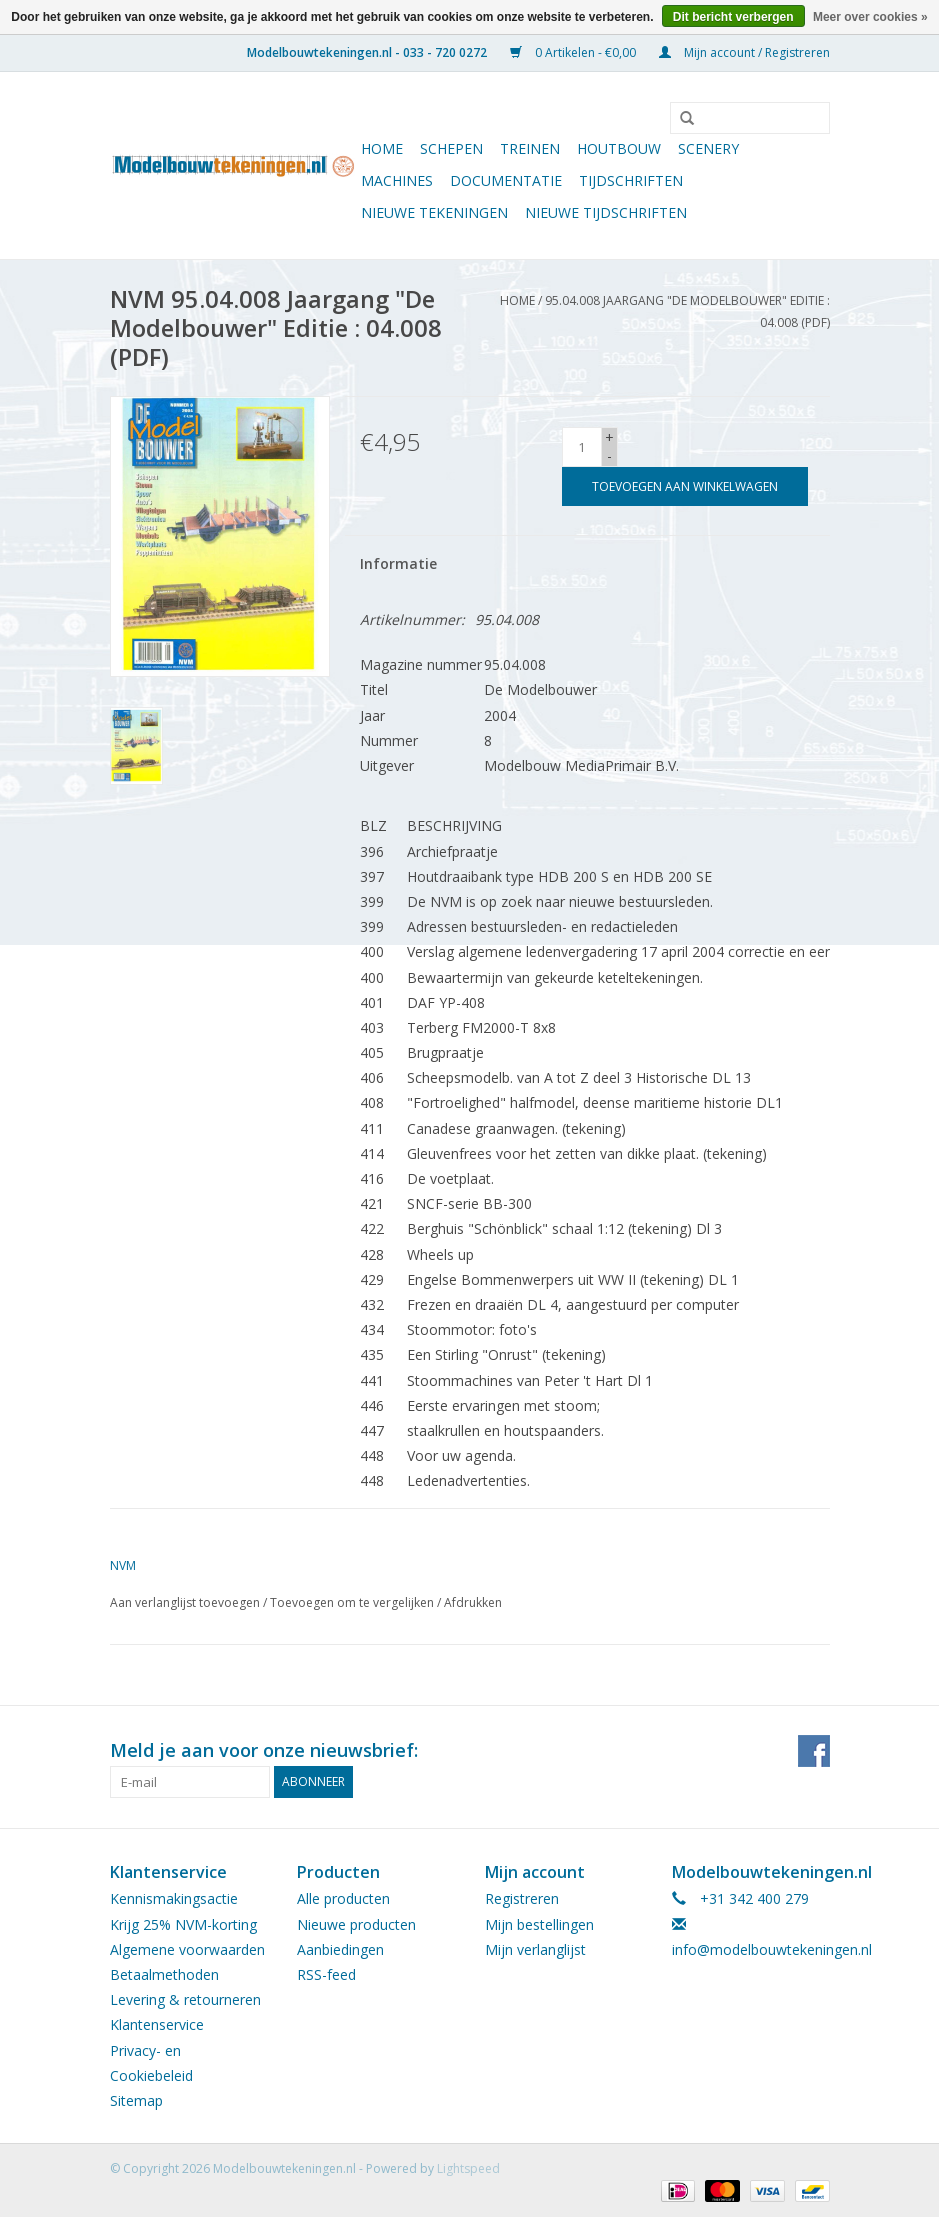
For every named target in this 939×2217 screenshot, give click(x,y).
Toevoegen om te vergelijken (353, 1602)
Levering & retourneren (185, 1999)
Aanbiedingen (340, 1949)
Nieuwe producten (356, 1924)
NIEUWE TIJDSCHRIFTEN (606, 212)
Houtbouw (619, 148)
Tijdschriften (631, 180)
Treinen (530, 148)
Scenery (708, 148)
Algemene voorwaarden (187, 1949)
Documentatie (506, 180)
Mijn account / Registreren (744, 52)
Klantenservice (157, 2024)
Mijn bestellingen (539, 1924)
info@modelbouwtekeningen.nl (772, 1949)
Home (382, 148)
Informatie (398, 563)
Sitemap (136, 2100)
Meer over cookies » (870, 17)
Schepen (451, 148)
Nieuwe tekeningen (434, 212)
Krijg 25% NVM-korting (183, 1924)
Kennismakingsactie (174, 1898)
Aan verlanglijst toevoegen (185, 1602)
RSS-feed (326, 1974)
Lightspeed (468, 2168)
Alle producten (343, 1898)
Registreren (522, 1898)
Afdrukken (473, 1602)
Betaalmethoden (164, 1974)
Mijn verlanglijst (535, 1949)
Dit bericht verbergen (733, 17)
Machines (397, 180)
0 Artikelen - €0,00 (574, 52)
